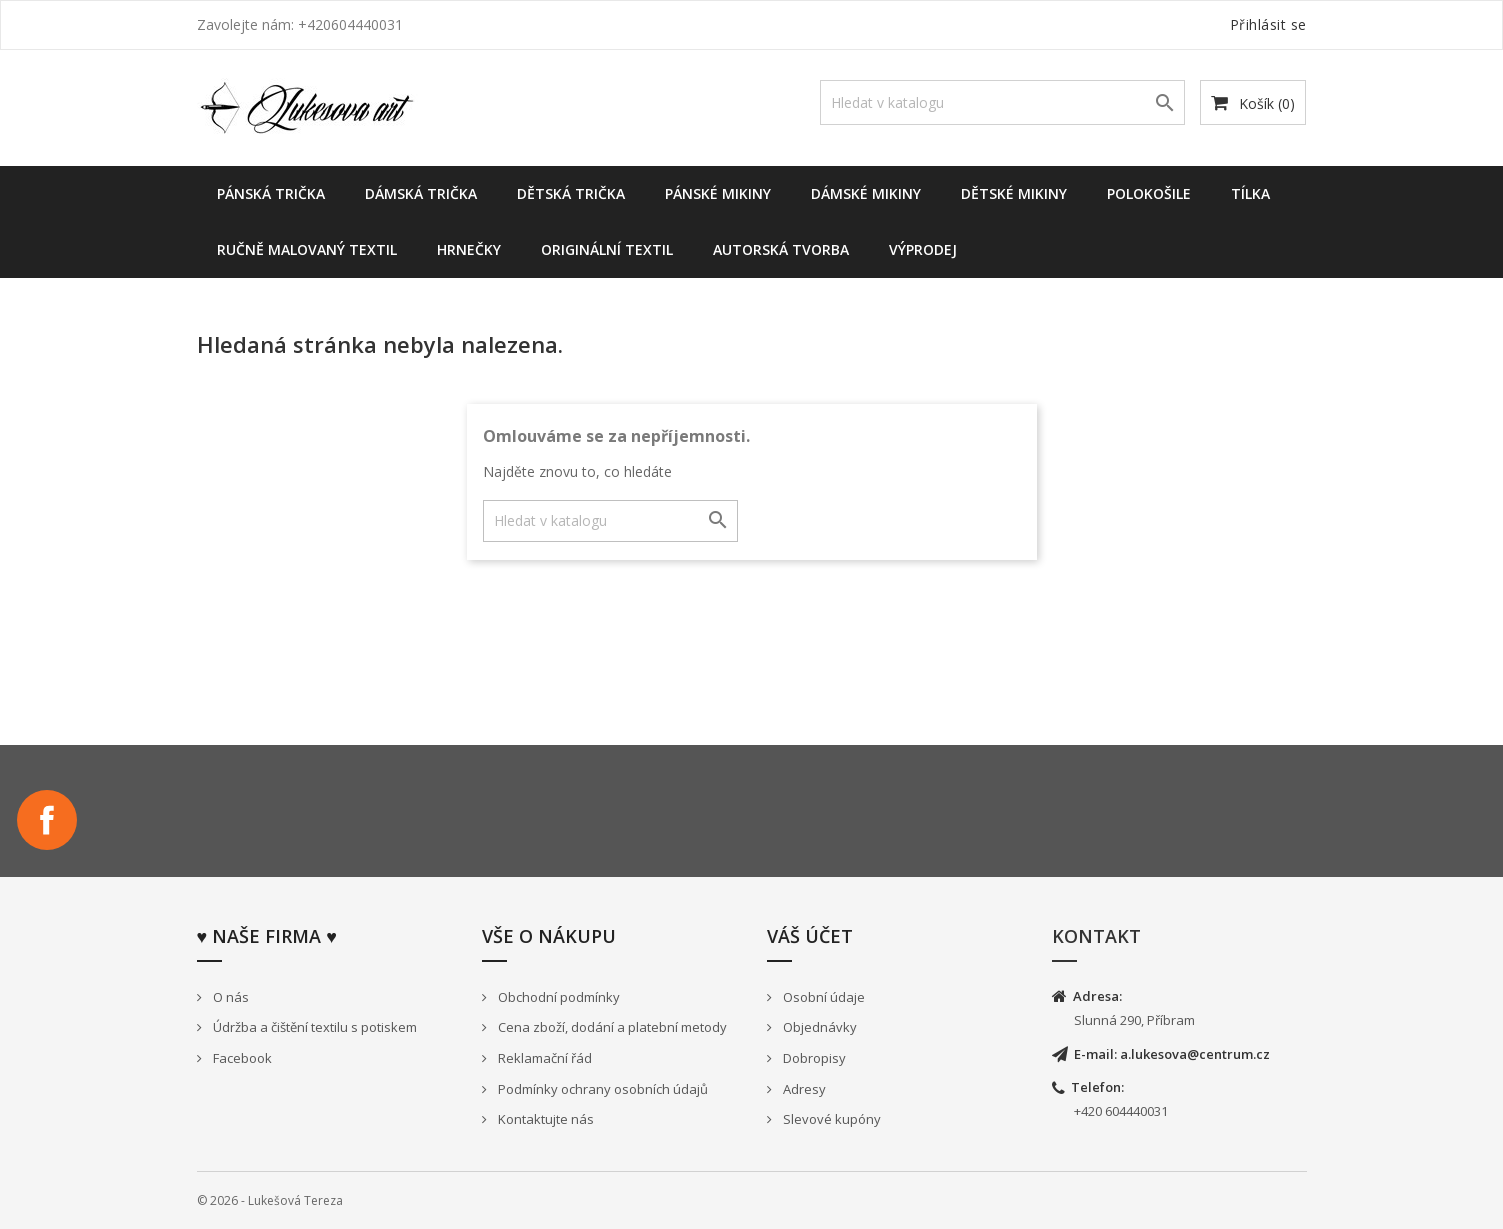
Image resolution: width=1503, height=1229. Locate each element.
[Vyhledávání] (1002, 102)
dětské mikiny (1014, 193)
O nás (229, 997)
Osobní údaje (822, 997)
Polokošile (1149, 193)
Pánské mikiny (718, 193)
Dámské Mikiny (866, 193)
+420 (1089, 1111)
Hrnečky (469, 249)
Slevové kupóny (830, 1119)
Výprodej (923, 249)
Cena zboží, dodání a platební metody (611, 1027)
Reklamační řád (543, 1058)
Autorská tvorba (781, 249)
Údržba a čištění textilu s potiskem (313, 1027)
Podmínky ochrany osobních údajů (601, 1089)
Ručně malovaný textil (307, 249)
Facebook (47, 820)
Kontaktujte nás (544, 1119)
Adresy (803, 1089)
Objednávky (818, 1027)
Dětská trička (571, 193)
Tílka (1250, 193)
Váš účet (810, 936)
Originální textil (607, 249)
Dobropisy (813, 1058)
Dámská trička (421, 193)
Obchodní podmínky (557, 997)
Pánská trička (271, 193)
